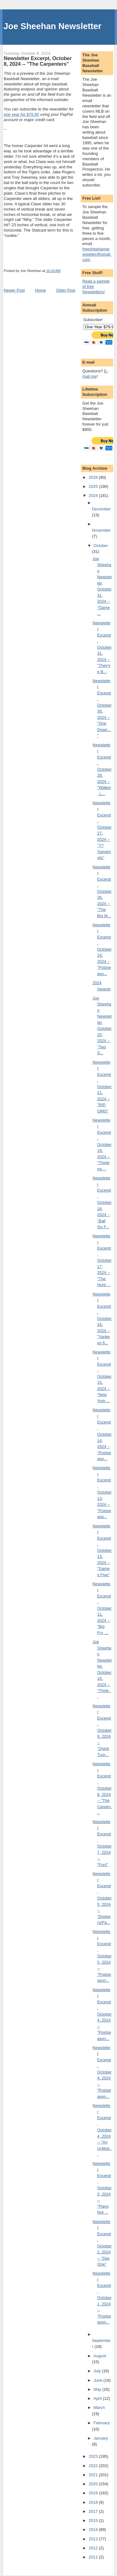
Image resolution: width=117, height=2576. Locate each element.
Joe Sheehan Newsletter (52, 26)
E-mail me (95, 374)
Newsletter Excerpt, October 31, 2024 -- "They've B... (102, 647)
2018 (94, 2502)
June (99, 2380)
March (99, 2407)
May (98, 2389)
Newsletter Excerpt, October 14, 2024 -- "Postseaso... (102, 1434)
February (102, 2422)
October (101, 545)
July (98, 2371)
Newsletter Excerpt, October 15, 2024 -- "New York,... (102, 1376)
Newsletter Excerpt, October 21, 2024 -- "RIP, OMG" (102, 1086)
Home (40, 290)
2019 (94, 2493)
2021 (94, 2474)
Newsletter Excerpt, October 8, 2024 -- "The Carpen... (102, 1788)
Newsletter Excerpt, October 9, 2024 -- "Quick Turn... (102, 1730)
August (100, 2356)
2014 (94, 2529)
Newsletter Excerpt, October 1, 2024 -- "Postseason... (102, 2297)
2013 (94, 2539)
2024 (94, 495)
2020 (94, 2483)
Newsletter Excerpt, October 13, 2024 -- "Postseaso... (102, 1492)
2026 (94, 477)
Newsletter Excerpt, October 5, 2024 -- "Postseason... (102, 1956)
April (98, 2398)
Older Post (65, 290)
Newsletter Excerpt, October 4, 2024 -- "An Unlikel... (102, 2130)
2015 (94, 2520)
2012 (94, 2548)
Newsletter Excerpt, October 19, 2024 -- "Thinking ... (102, 1144)
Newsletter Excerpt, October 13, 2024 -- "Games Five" (102, 1550)
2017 (94, 2511)
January (101, 2438)
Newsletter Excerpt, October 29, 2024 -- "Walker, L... (102, 769)
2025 (94, 486)
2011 (94, 2557)
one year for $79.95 (21, 114)
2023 (94, 2456)
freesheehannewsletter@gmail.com (96, 254)
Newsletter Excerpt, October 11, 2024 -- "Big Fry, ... (102, 1608)
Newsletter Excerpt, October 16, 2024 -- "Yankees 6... (102, 1318)
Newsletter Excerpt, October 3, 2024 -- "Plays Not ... (102, 2188)
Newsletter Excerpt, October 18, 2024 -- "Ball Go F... (102, 1202)
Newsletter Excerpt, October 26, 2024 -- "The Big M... (102, 891)
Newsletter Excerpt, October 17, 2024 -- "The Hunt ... (102, 1260)
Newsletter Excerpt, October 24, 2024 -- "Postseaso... (102, 949)
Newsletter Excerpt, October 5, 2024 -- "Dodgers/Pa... (102, 1898)
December (101, 509)
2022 (94, 2465)
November (101, 530)
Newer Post (14, 290)
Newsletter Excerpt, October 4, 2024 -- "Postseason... (102, 2014)
